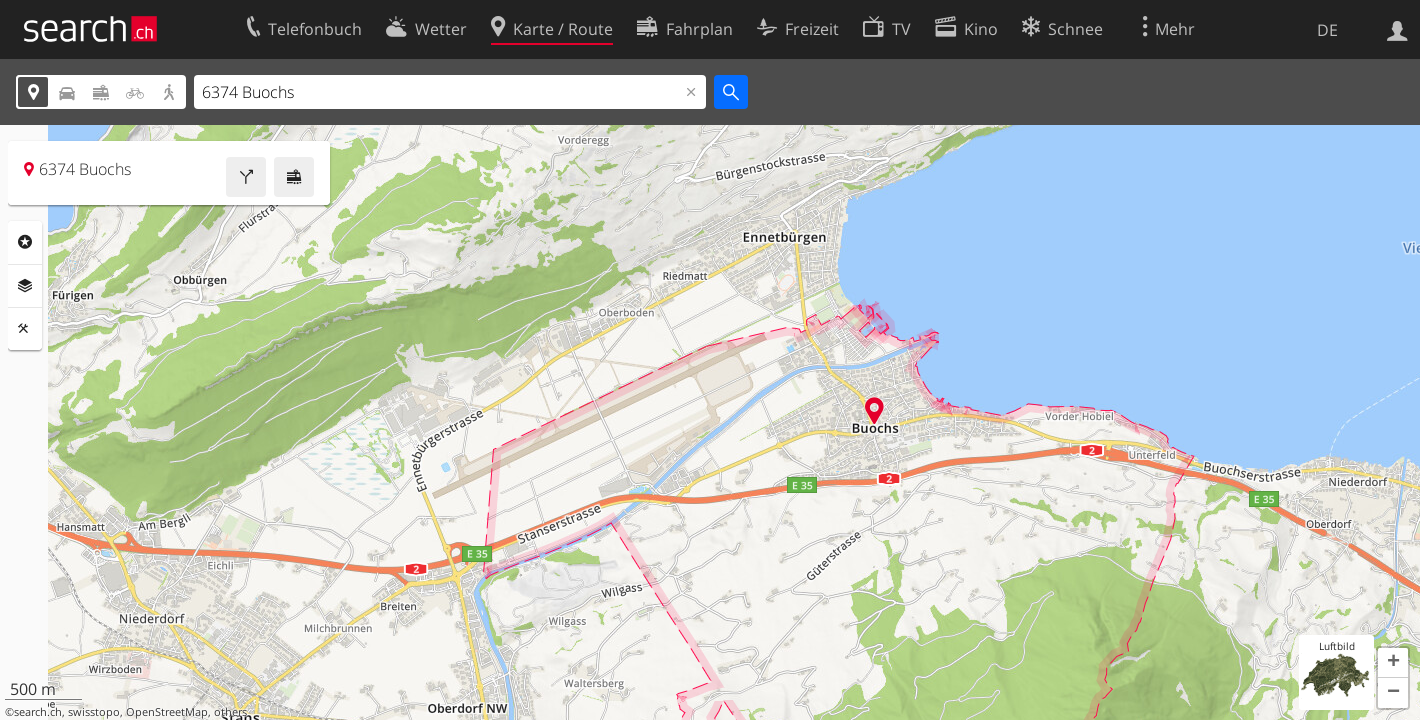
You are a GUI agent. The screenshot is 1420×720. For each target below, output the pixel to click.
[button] (1393, 663)
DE (1327, 30)
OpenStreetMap (167, 712)
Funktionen (25, 329)
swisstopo (94, 712)
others (230, 712)
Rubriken (25, 242)
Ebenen (25, 286)
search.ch (38, 712)
